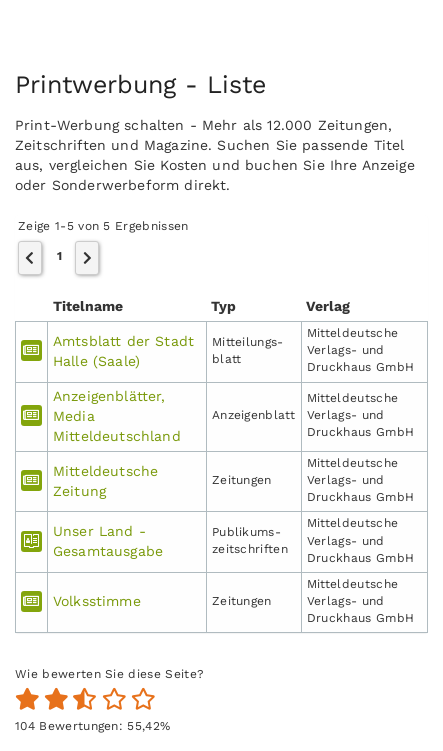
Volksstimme (97, 601)
